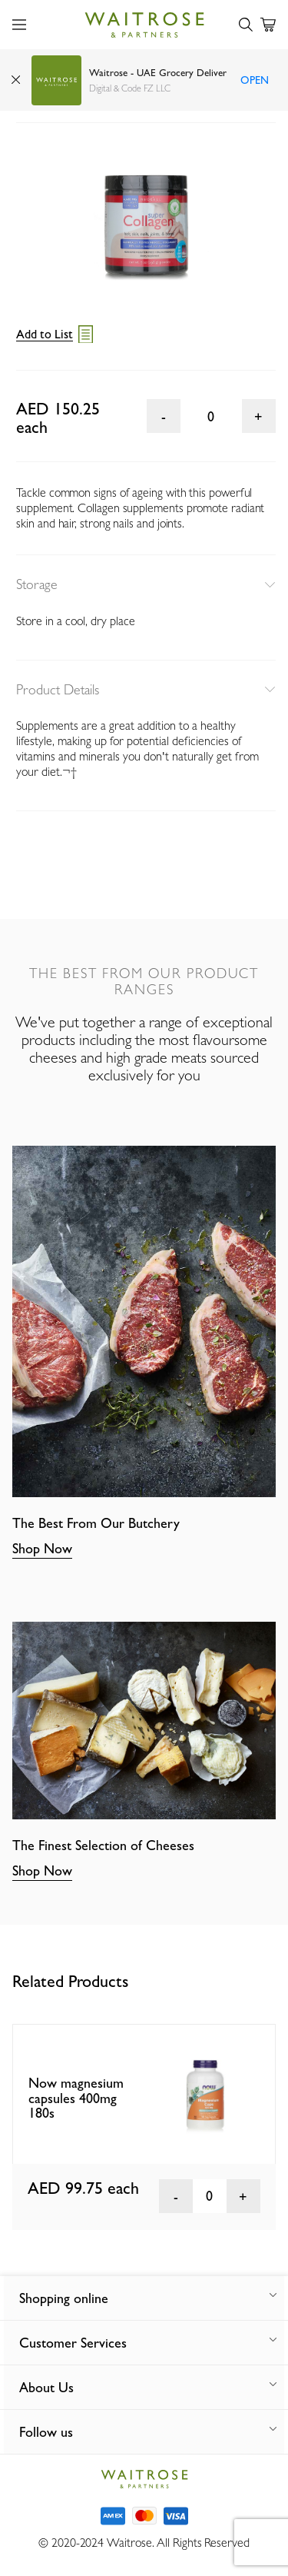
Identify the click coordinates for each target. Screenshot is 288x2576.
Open (254, 80)
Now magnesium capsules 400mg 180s (76, 2098)
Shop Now (42, 1548)
